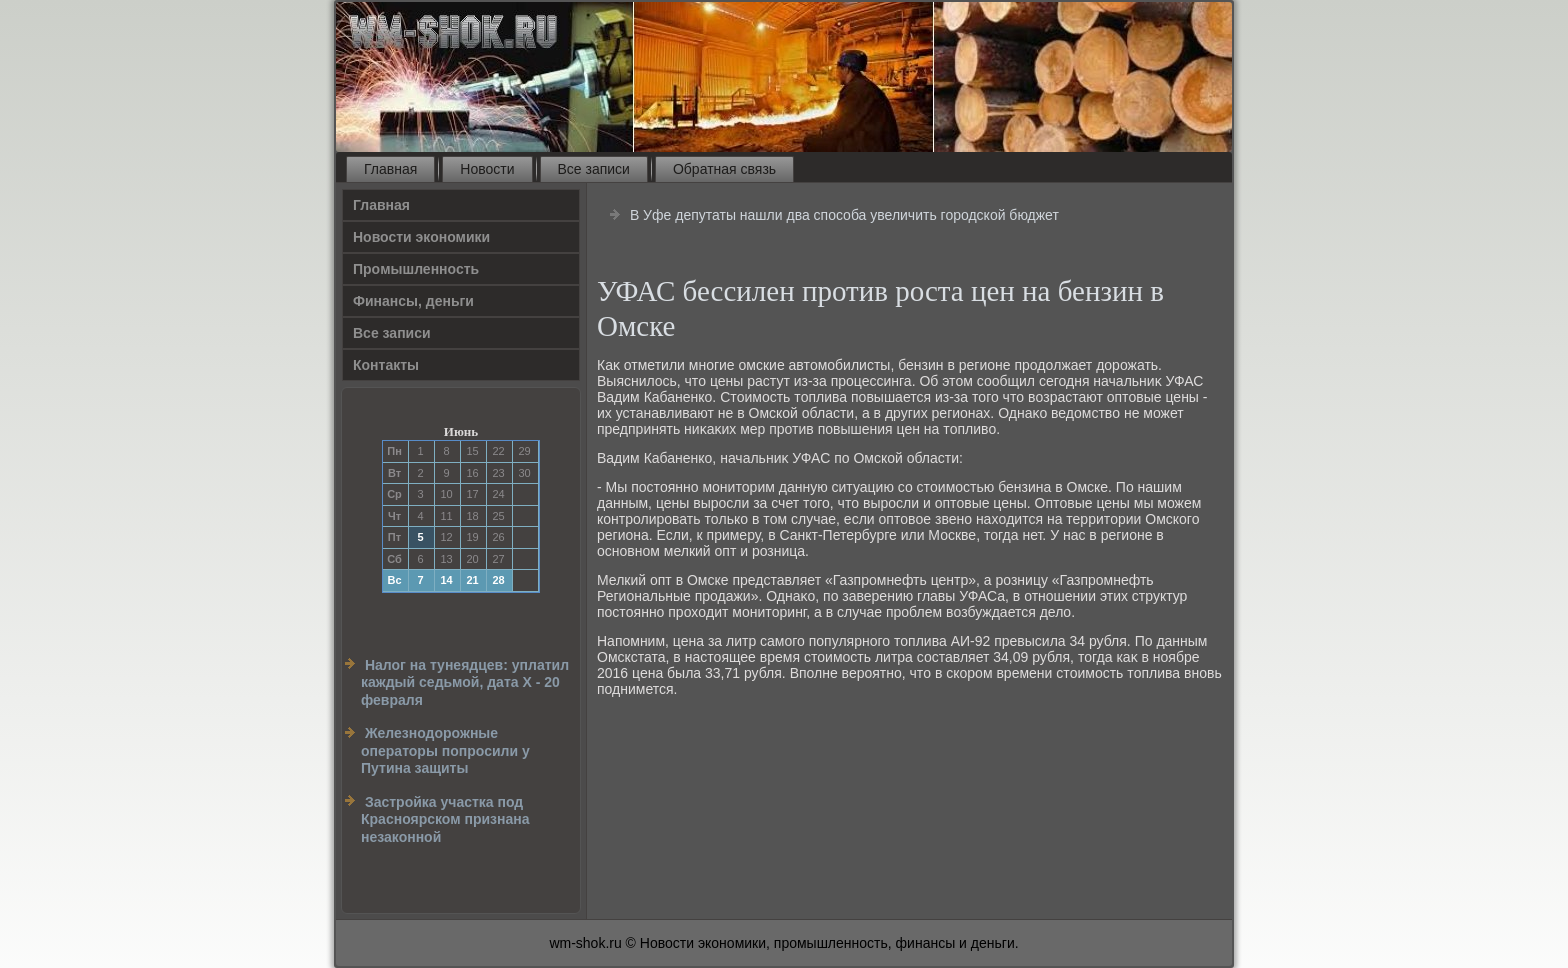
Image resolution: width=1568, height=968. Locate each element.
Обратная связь (724, 169)
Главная (390, 169)
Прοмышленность (416, 269)
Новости (487, 169)
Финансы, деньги (413, 301)
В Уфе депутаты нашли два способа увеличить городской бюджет (844, 215)
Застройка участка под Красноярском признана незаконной (445, 819)
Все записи (594, 169)
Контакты (386, 365)
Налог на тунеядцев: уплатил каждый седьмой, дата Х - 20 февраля (465, 682)
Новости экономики (421, 237)
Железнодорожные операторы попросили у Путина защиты (445, 750)
